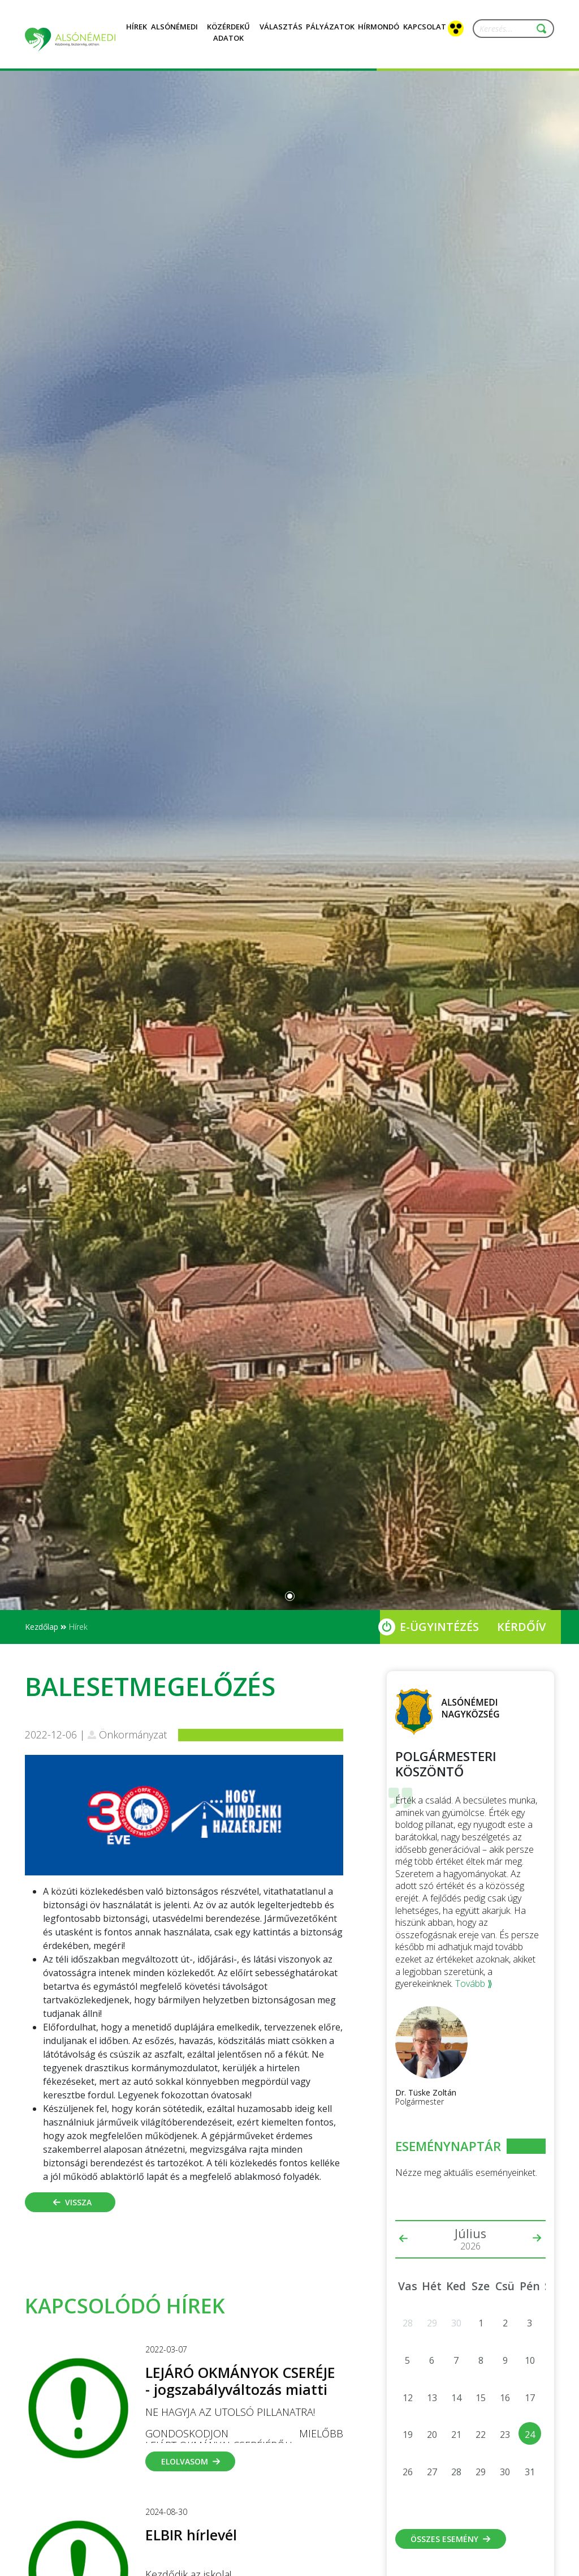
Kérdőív (521, 1626)
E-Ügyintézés (439, 1626)
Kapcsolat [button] (424, 33)
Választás (281, 33)
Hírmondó (378, 33)
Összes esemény (450, 2539)
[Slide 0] (290, 1596)
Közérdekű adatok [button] (228, 39)
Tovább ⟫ (473, 1983)
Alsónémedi (174, 33)
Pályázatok (330, 33)
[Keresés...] (508, 28)
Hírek (136, 33)
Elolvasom (190, 2461)
